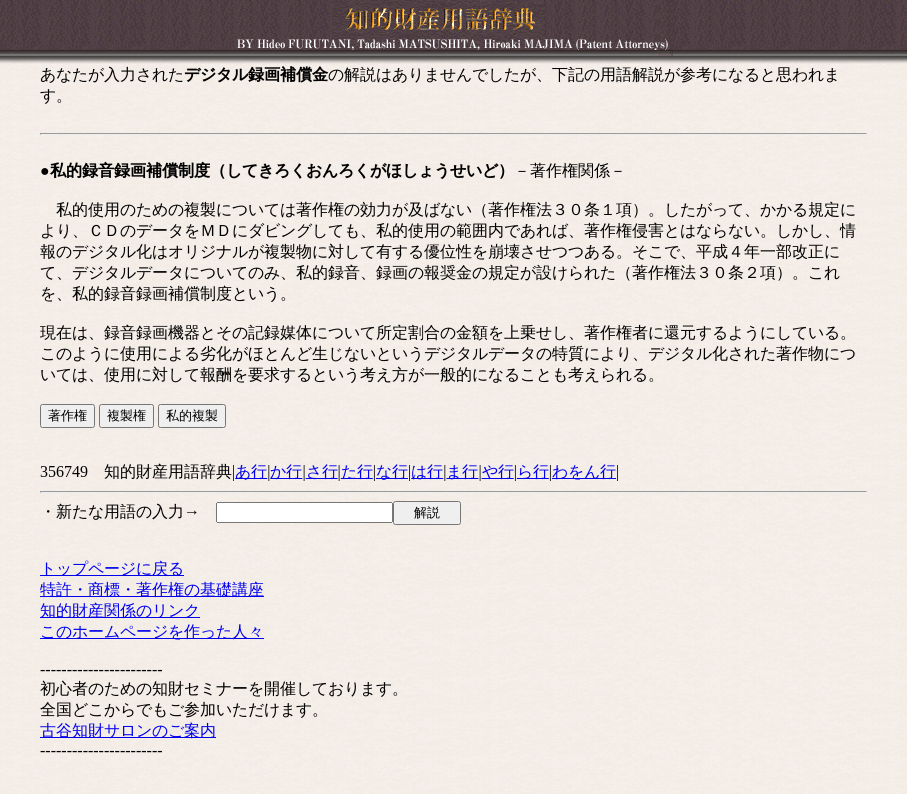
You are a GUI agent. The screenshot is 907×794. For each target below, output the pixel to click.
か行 (286, 471)
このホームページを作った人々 (152, 631)
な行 (392, 471)
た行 (357, 471)
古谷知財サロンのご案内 (128, 730)
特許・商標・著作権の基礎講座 (152, 589)
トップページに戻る (112, 568)
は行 (427, 471)
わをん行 (584, 471)
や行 (498, 471)
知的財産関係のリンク (120, 610)
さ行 (322, 471)
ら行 (533, 471)
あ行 (251, 471)
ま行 (462, 471)
